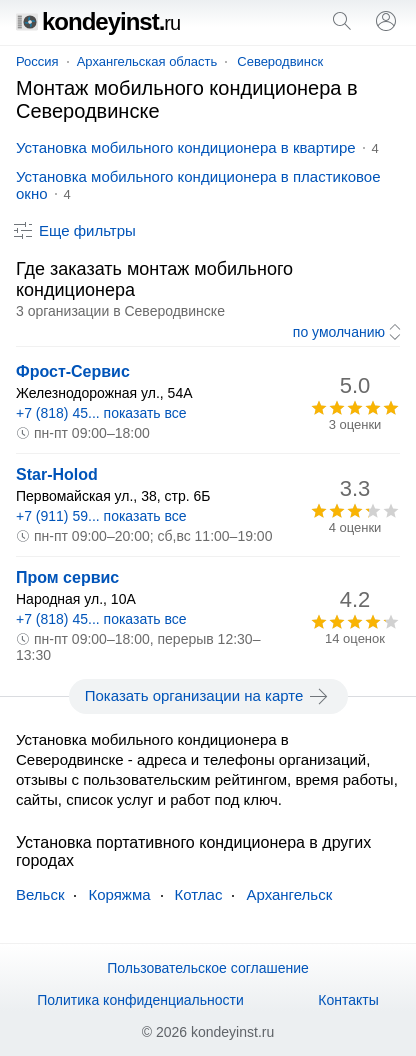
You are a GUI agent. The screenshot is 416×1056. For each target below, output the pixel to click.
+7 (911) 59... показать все (101, 516)
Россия (37, 61)
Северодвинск (280, 61)
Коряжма (119, 894)
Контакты (348, 1000)
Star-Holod (57, 474)
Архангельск (289, 894)
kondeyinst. (98, 21)
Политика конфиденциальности (140, 1000)
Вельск (40, 894)
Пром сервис (67, 577)
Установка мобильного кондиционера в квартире (186, 147)
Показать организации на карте (208, 696)
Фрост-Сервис (73, 371)
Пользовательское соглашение (208, 968)
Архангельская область (147, 61)
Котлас (199, 894)
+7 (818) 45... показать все (101, 413)
